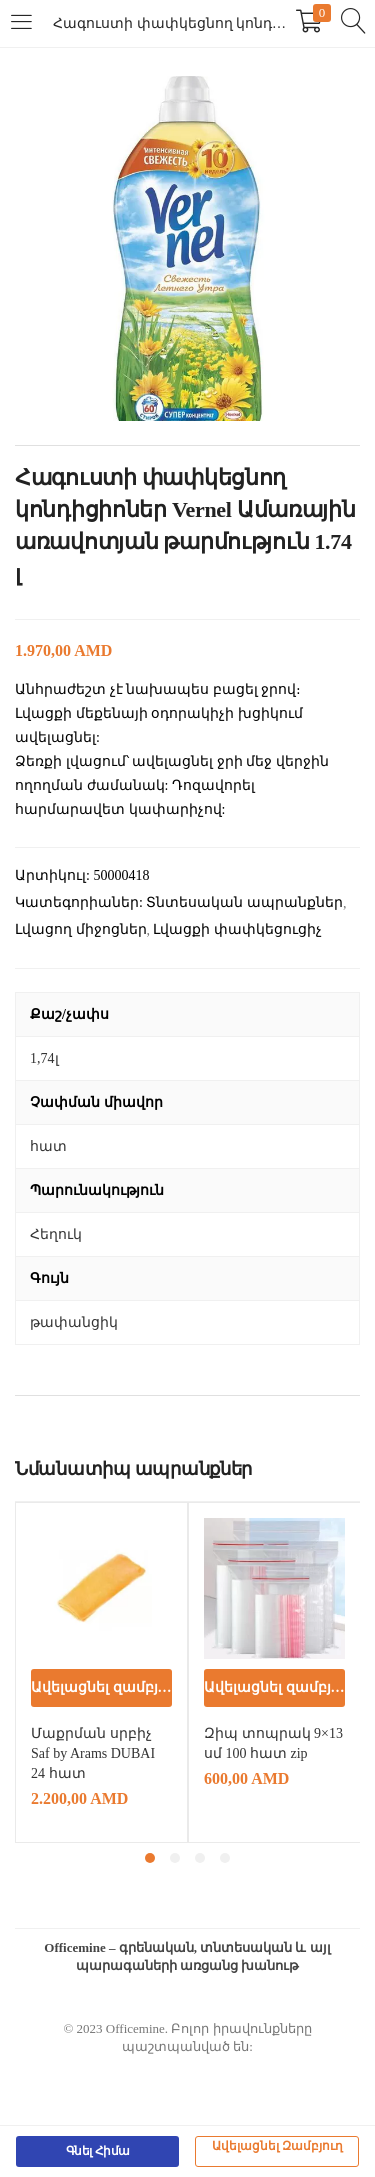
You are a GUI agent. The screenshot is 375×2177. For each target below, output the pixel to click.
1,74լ (44, 1058)
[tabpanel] (101, 1672)
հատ (48, 1146)
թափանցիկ (74, 1322)
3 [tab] (200, 1858)
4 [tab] (225, 1858)
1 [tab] (150, 1858)
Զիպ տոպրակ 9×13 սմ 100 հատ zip (273, 1743)
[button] (101, 1688)
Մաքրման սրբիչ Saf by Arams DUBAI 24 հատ (93, 1753)
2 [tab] (175, 1858)
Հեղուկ (56, 1234)
